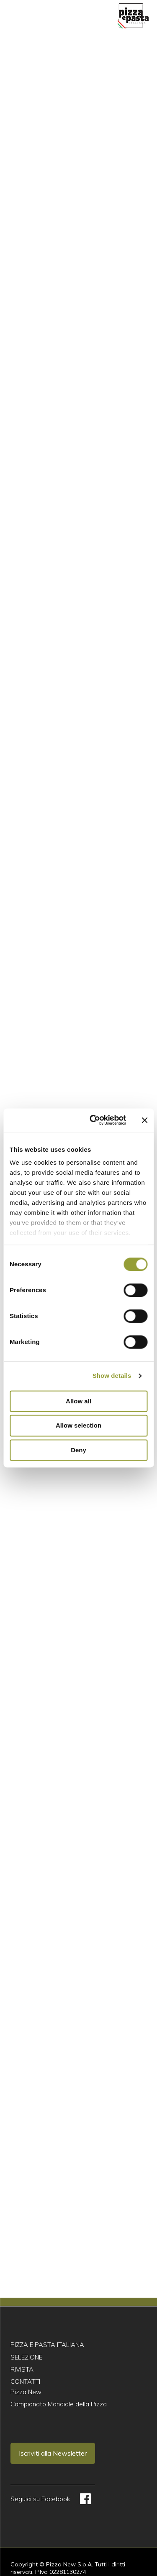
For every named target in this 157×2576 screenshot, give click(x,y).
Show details (112, 1375)
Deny (78, 1449)
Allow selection (78, 1425)
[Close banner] (144, 1120)
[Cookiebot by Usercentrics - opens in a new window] (93, 1120)
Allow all (78, 1401)
